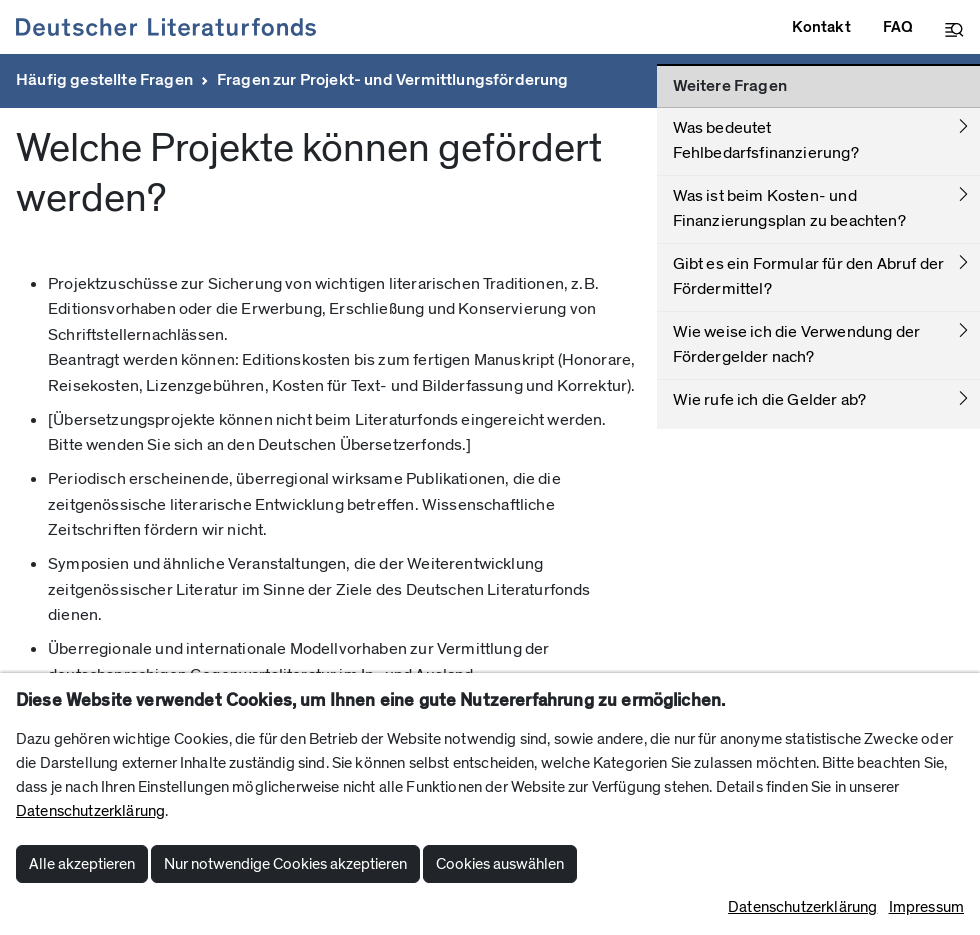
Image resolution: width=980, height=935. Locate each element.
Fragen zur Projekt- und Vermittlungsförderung (393, 80)
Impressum (926, 907)
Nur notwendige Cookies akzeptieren (285, 864)
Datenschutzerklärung (90, 811)
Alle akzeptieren (82, 864)
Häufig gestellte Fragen (104, 80)
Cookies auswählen (500, 864)
